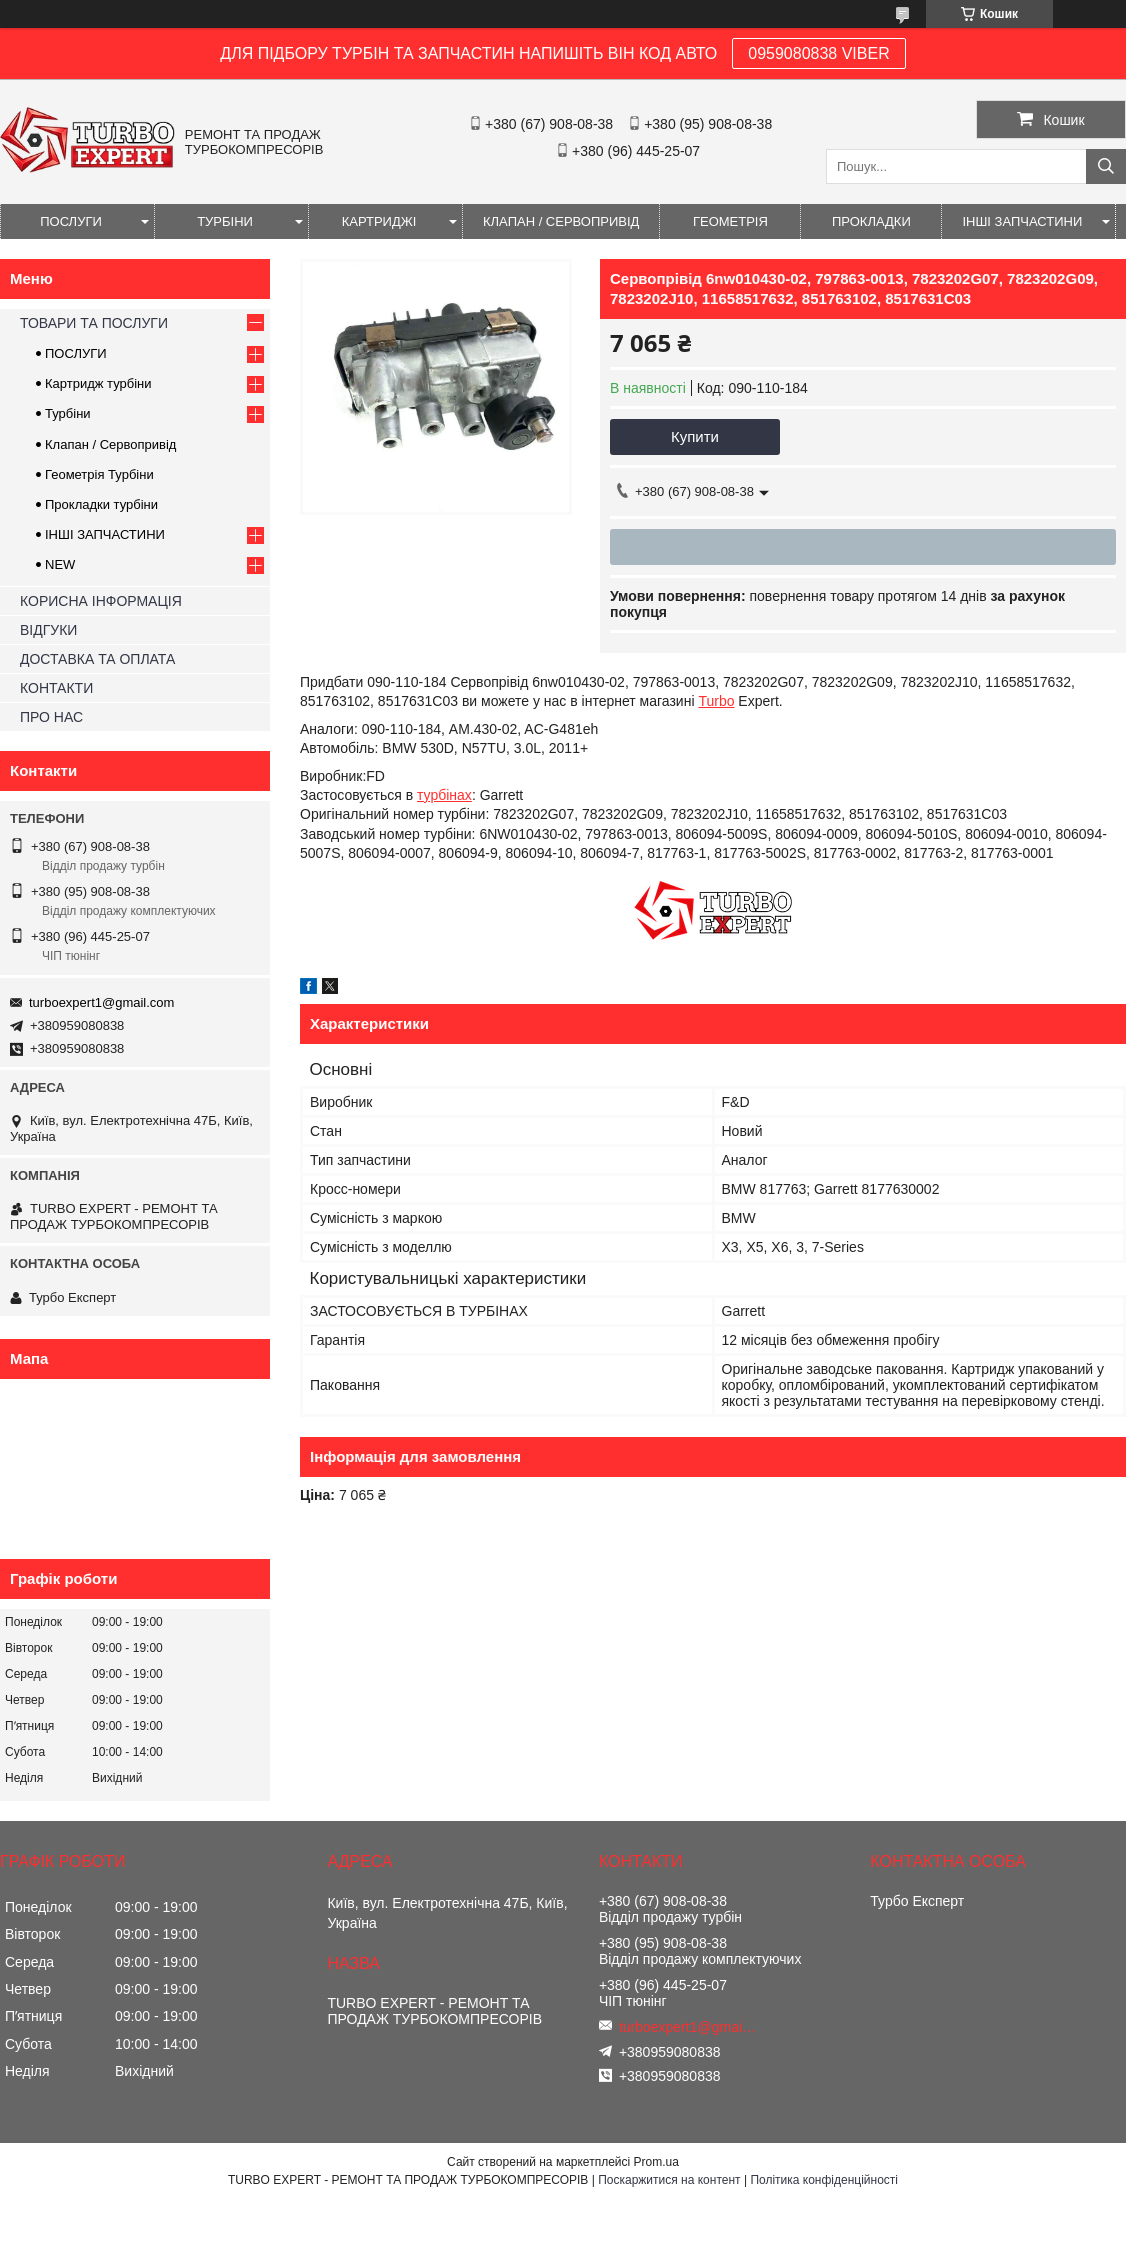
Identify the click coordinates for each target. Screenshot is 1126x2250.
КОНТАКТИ (56, 688)
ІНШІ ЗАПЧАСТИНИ (1022, 221)
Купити (695, 436)
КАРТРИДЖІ (379, 221)
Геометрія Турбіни (99, 474)
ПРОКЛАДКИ (871, 221)
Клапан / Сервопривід (110, 444)
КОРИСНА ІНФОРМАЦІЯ (101, 601)
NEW (60, 564)
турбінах (444, 795)
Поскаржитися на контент (669, 2180)
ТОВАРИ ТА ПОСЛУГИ (94, 323)
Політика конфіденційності (824, 2180)
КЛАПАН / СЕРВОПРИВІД (561, 221)
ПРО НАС (51, 717)
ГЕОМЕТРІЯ (730, 221)
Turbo (716, 701)
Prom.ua (656, 2162)
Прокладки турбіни (101, 504)
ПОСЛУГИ (71, 221)
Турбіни (68, 413)
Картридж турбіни (98, 383)
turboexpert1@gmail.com (101, 1002)
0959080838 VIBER (818, 53)
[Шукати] (1106, 166)
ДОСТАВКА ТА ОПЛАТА (97, 659)
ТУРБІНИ (225, 221)
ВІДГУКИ (48, 630)
